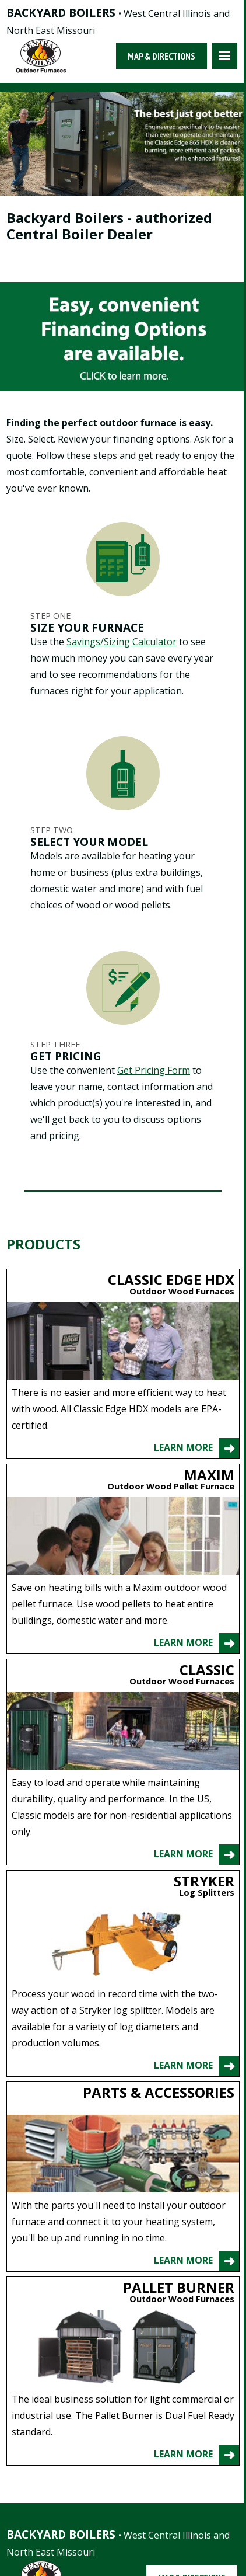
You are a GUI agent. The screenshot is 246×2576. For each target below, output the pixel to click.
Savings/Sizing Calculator (121, 641)
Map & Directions (161, 56)
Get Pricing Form (153, 1070)
